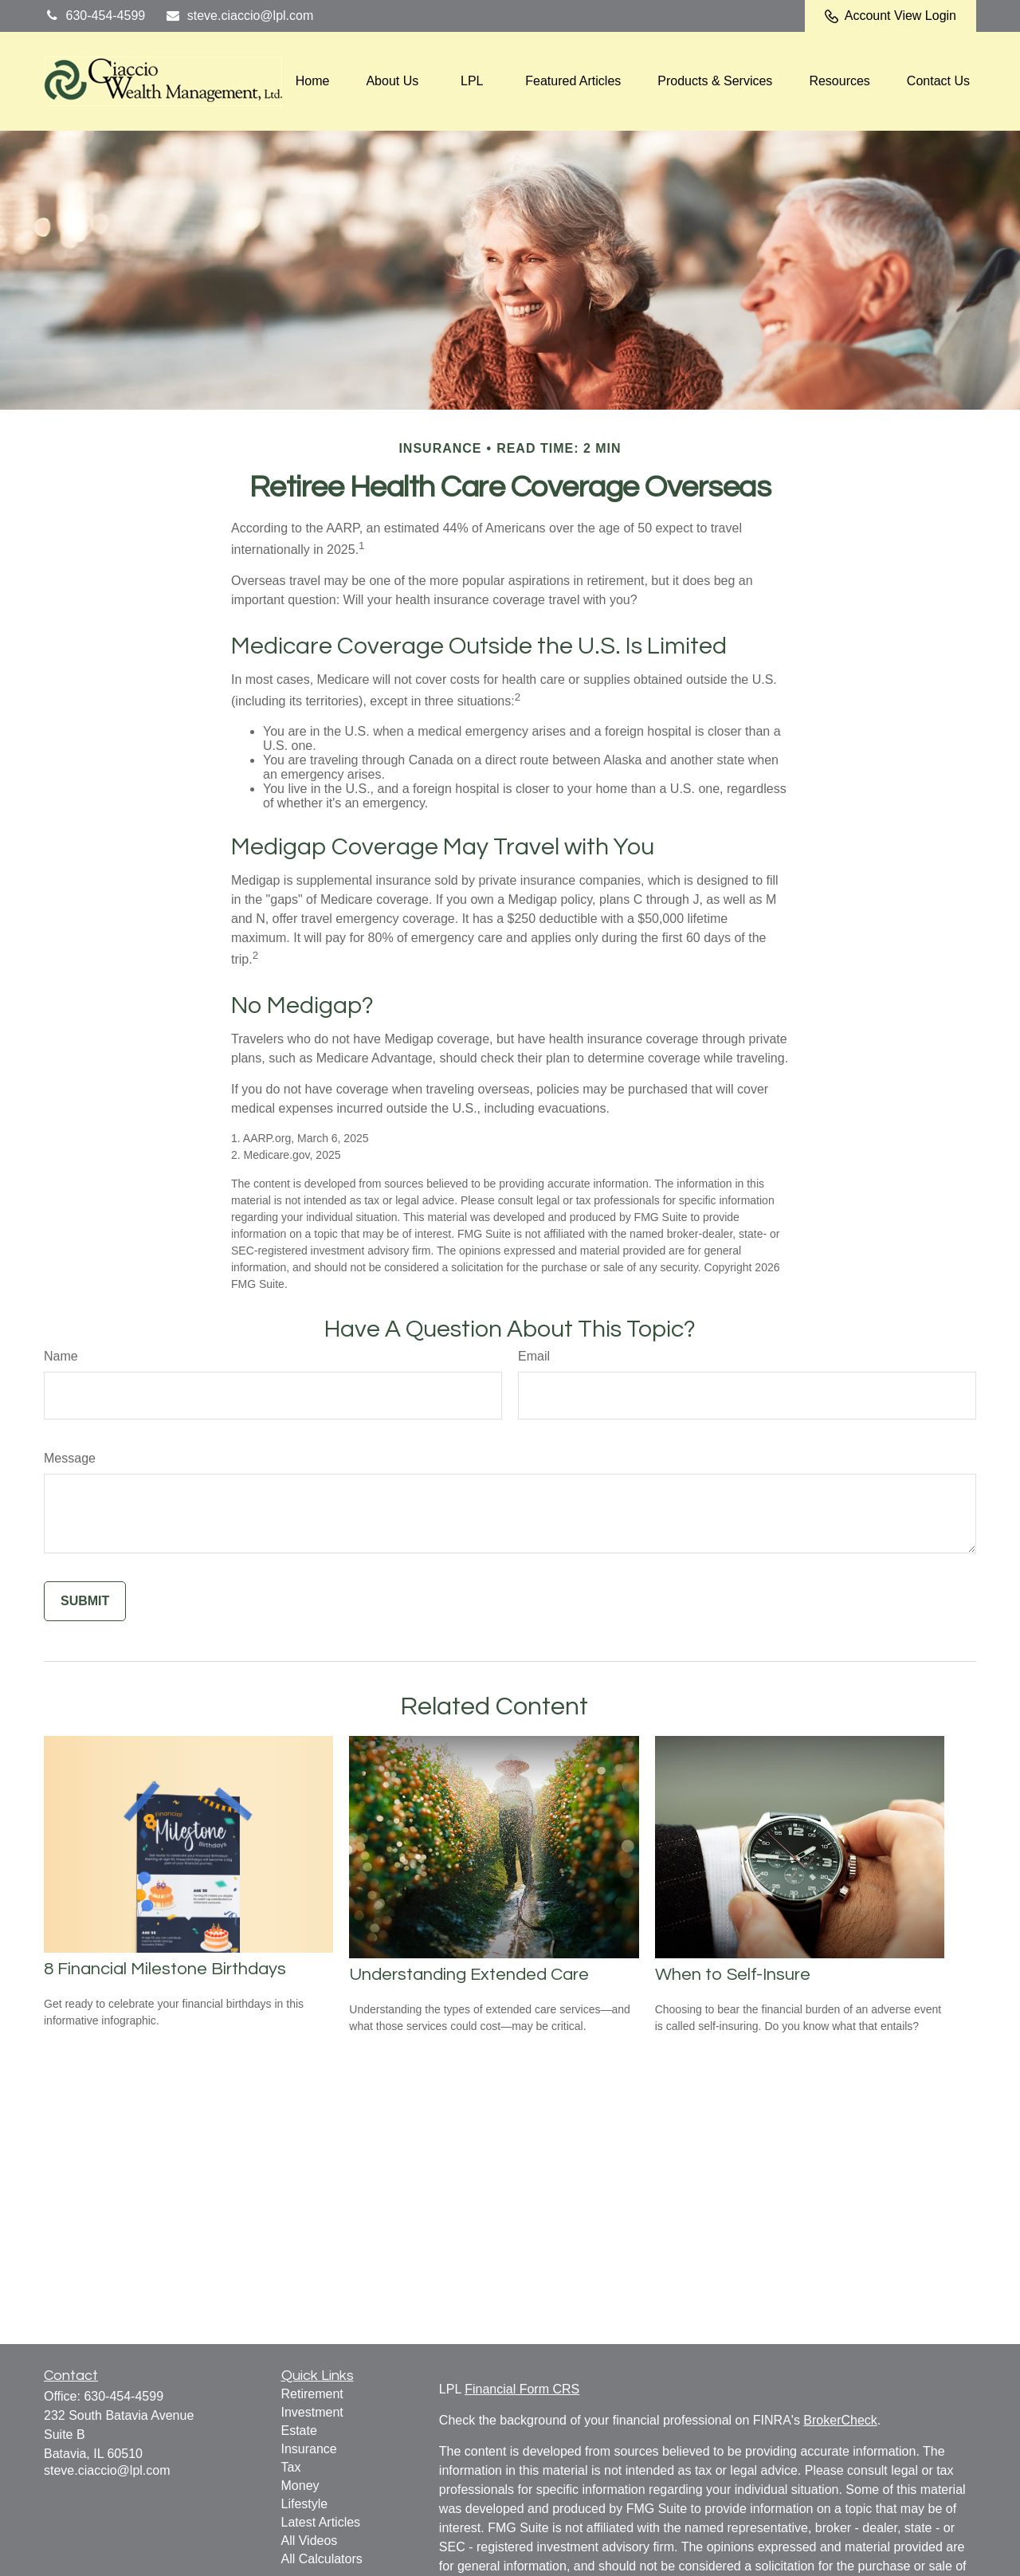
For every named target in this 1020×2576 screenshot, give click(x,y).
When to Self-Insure (732, 1974)
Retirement (312, 2394)
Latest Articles (321, 2522)
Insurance (309, 2449)
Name (61, 1356)
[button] (312, 82)
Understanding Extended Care (469, 1974)
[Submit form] (85, 1601)
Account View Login (890, 16)
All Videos (309, 2540)
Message (70, 1458)
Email (534, 1356)
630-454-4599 (94, 15)
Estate (299, 2430)
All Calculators (322, 2559)
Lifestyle (304, 2504)
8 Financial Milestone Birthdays (165, 1969)
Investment (312, 2412)
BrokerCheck (840, 2420)
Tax (291, 2467)
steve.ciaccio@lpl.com (239, 15)
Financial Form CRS (522, 2389)
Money (300, 2485)
